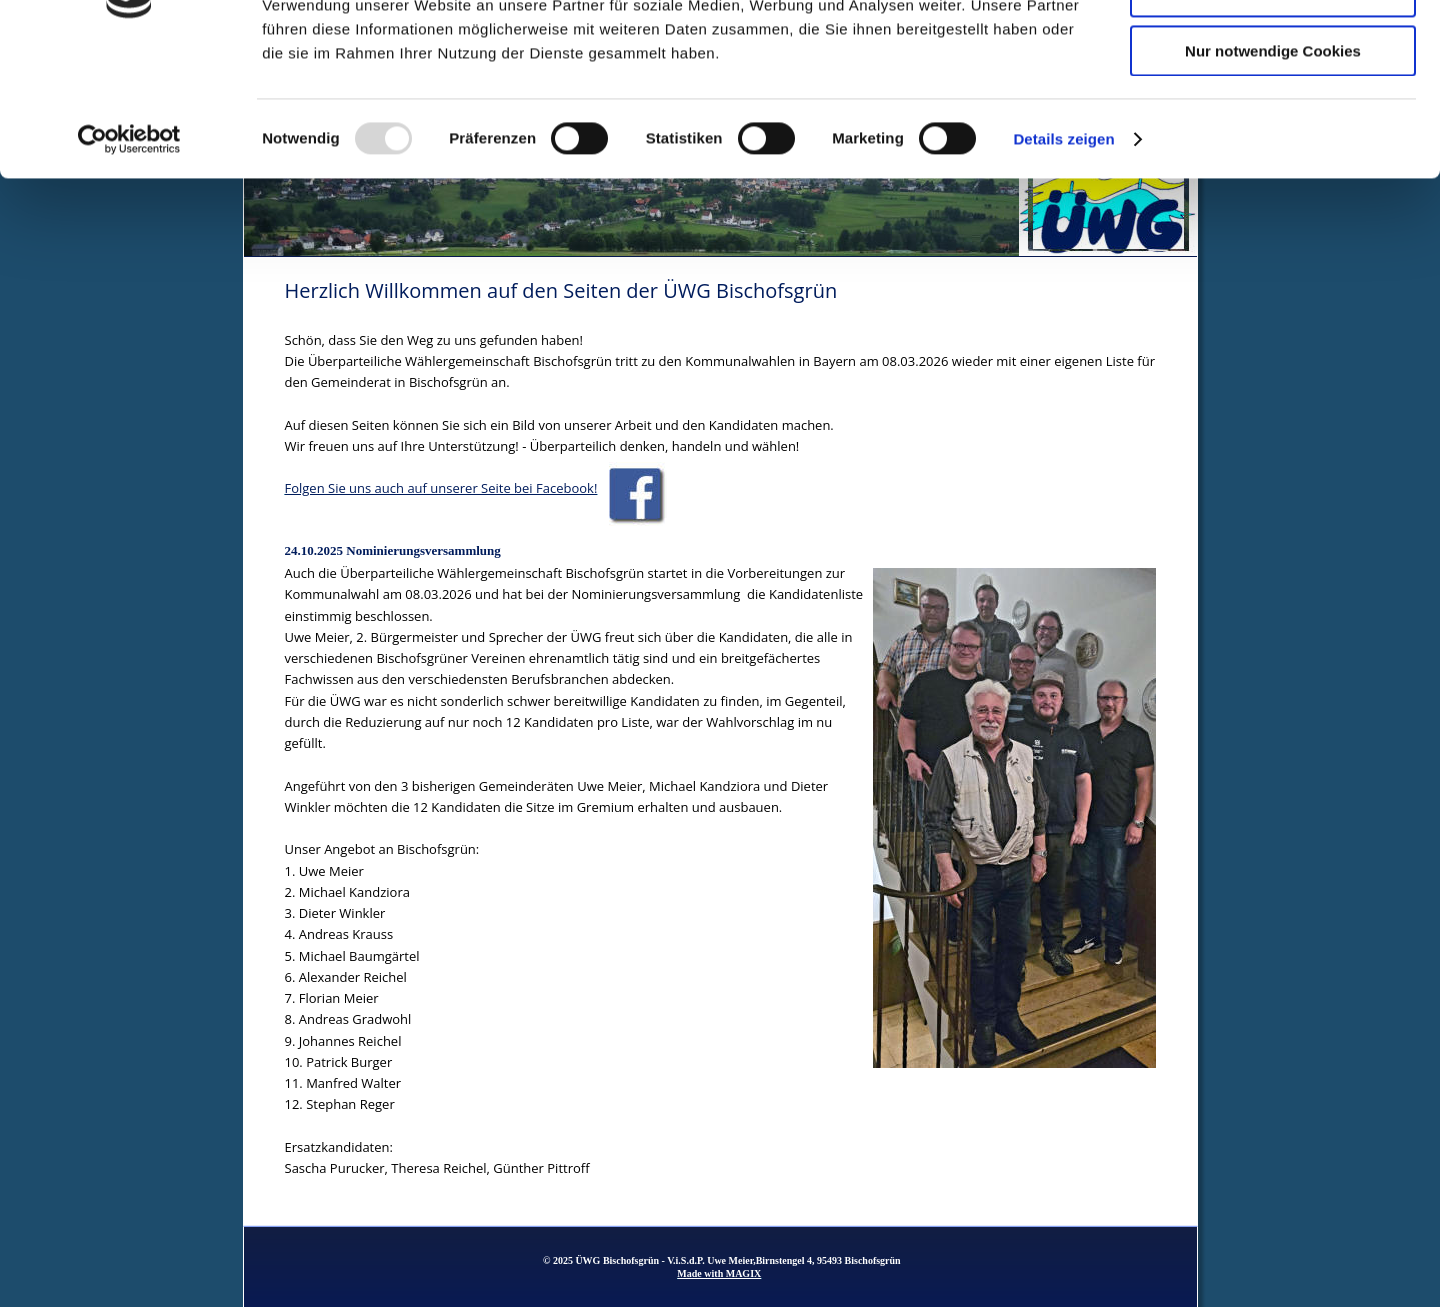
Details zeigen (1063, 254)
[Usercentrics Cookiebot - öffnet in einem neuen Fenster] (129, 255)
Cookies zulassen (1273, 49)
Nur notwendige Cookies (1273, 166)
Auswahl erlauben (1273, 108)
